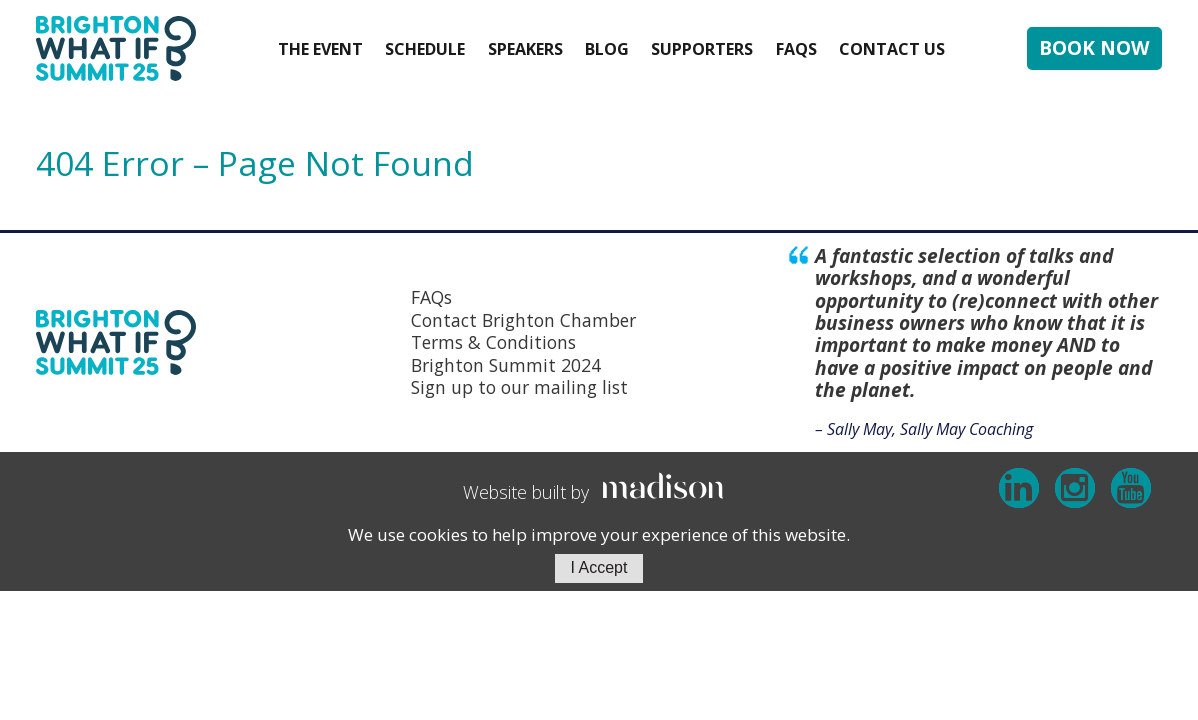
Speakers (525, 49)
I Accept (599, 567)
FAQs (796, 49)
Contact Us (892, 49)
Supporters (702, 49)
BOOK (1094, 47)
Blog (607, 49)
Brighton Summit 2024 (506, 365)
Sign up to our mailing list (519, 387)
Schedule (425, 49)
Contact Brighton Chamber (523, 320)
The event (320, 49)
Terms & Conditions (493, 342)
